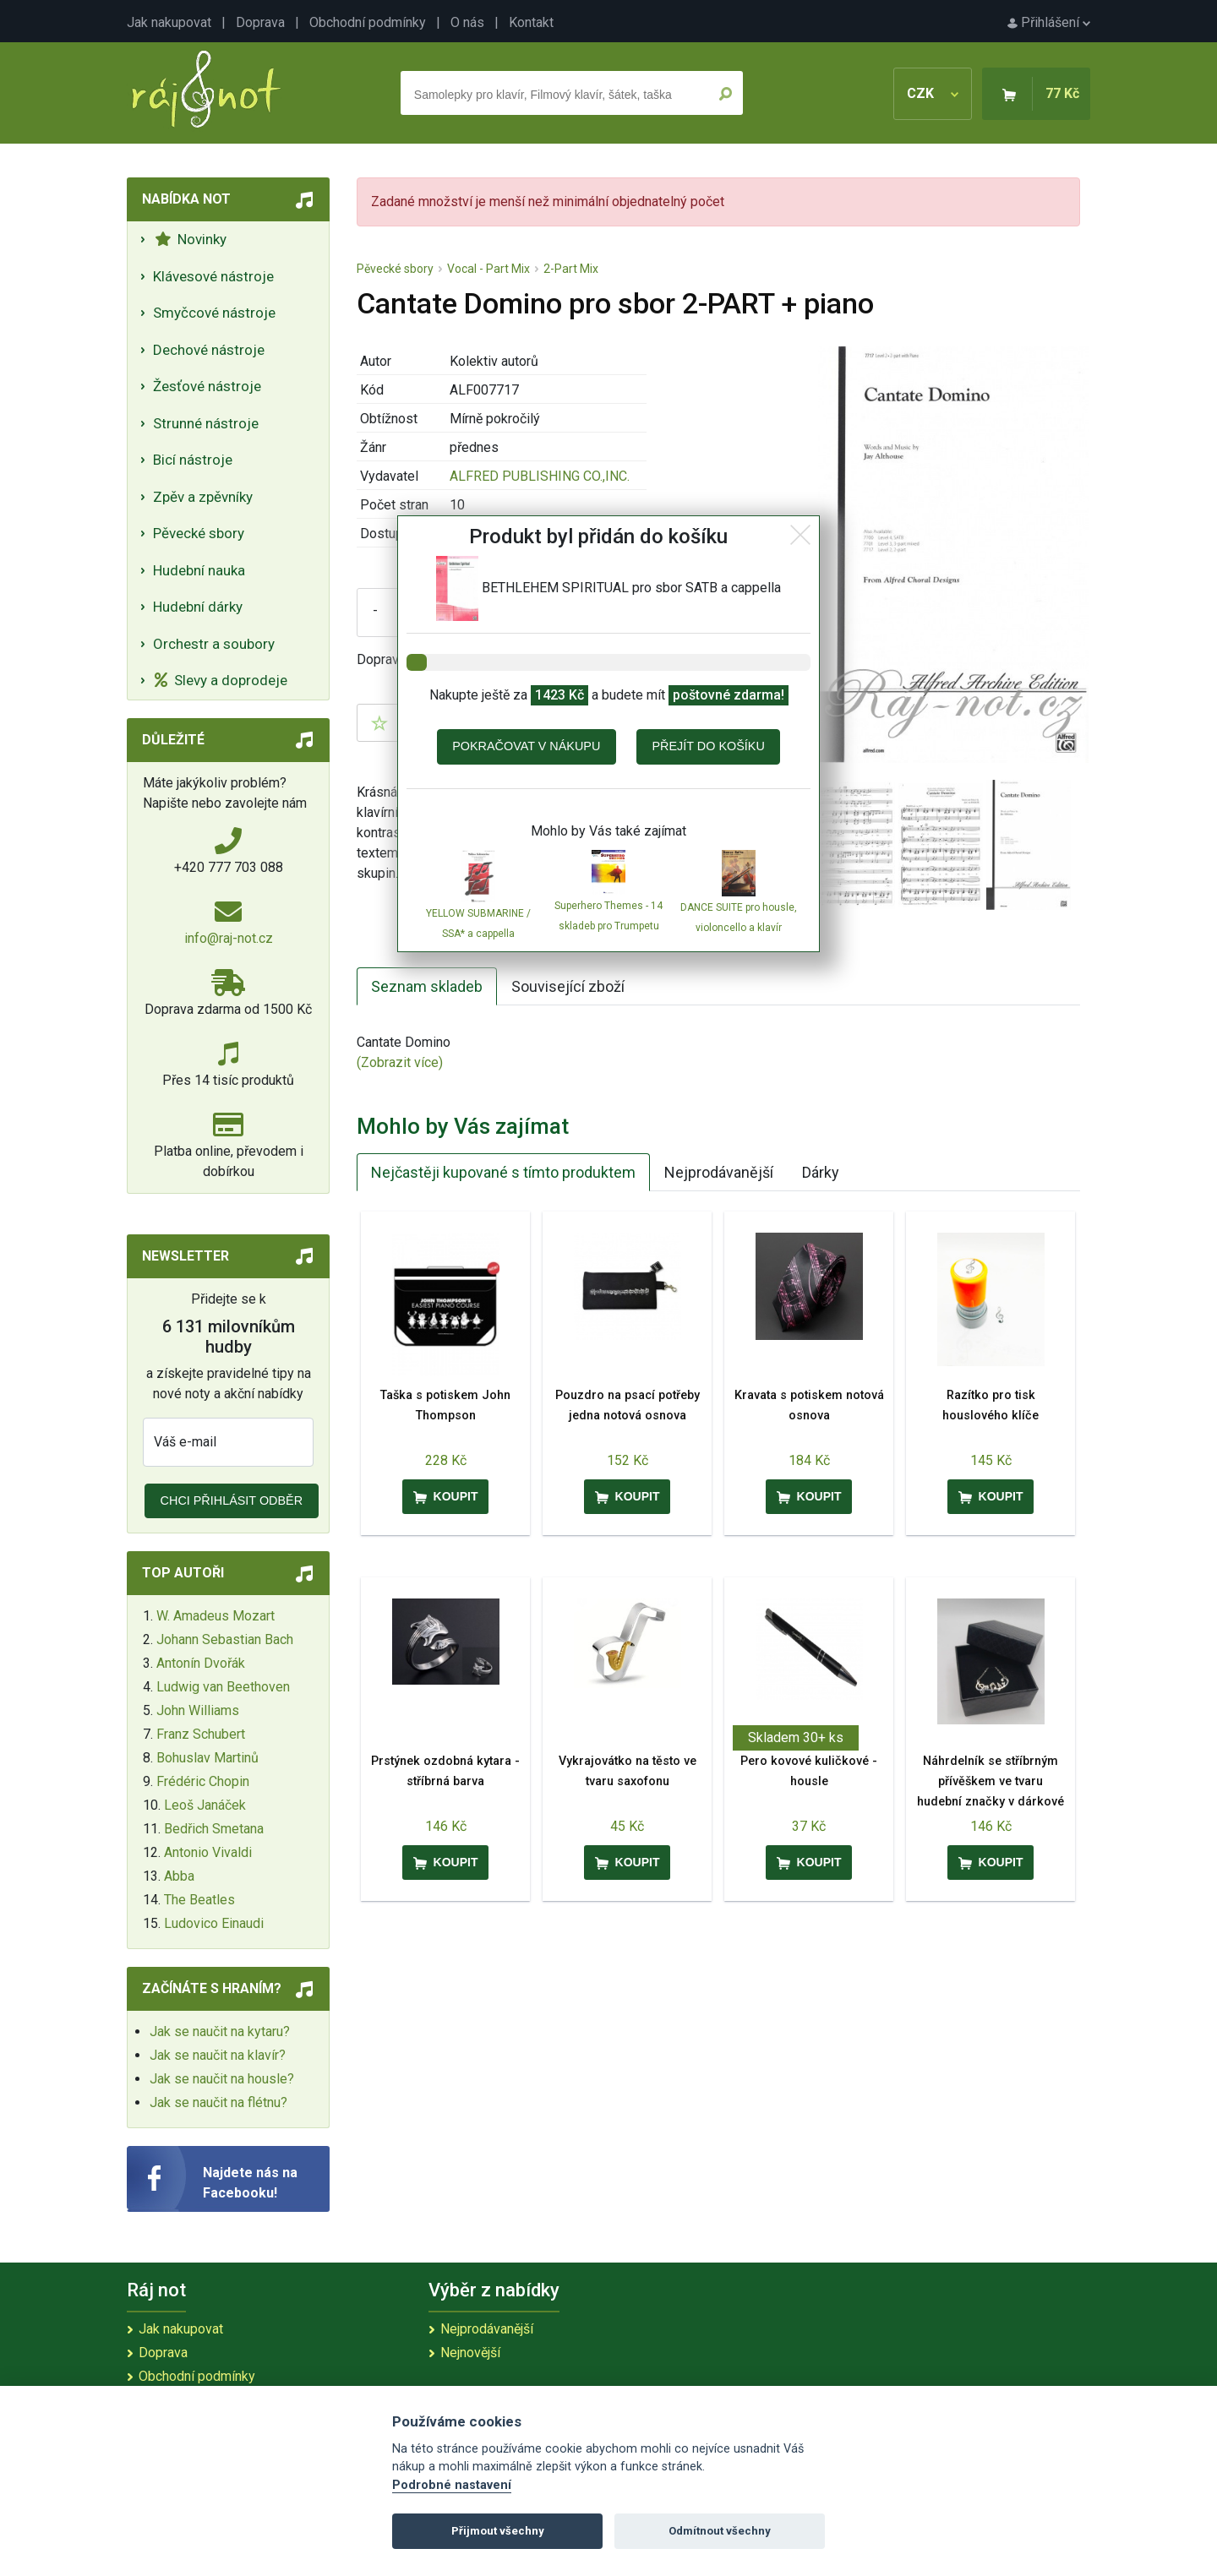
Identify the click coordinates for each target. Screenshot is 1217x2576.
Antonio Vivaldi (208, 1852)
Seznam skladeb (427, 986)
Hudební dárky (198, 606)
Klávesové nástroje (213, 276)
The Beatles (199, 1900)
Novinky (190, 239)
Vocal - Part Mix (488, 268)
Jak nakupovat (169, 22)
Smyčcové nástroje (214, 312)
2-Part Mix (570, 268)
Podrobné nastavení (451, 2485)
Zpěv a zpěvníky (203, 496)
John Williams (197, 1710)
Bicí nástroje (192, 459)
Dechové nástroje (209, 349)
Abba (179, 1876)
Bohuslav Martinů (207, 1758)
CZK (932, 93)
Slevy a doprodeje (221, 680)
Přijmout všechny (497, 2530)
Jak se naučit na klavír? (218, 2055)
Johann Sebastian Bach (224, 1639)
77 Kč (1062, 93)
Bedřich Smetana (214, 1829)
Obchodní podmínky (367, 22)
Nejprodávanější (718, 1172)
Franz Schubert (200, 1734)
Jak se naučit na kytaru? (220, 2031)
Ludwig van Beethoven (223, 1687)
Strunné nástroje (206, 423)
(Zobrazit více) (400, 1062)
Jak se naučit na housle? (222, 2079)
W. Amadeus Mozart (215, 1616)
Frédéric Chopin (202, 1781)
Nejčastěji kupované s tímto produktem (503, 1172)
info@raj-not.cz (228, 938)
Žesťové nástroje (207, 386)
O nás (467, 22)
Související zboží (568, 986)
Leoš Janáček (205, 1805)
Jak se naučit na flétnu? (218, 2102)
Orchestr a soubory (214, 643)
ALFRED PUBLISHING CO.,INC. (540, 476)
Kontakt (531, 22)
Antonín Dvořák (200, 1663)
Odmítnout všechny (720, 2530)
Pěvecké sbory (198, 533)
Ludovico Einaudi (214, 1923)
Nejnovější (470, 2353)
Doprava (260, 22)
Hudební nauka (199, 570)
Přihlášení (1048, 22)
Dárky (820, 1172)
